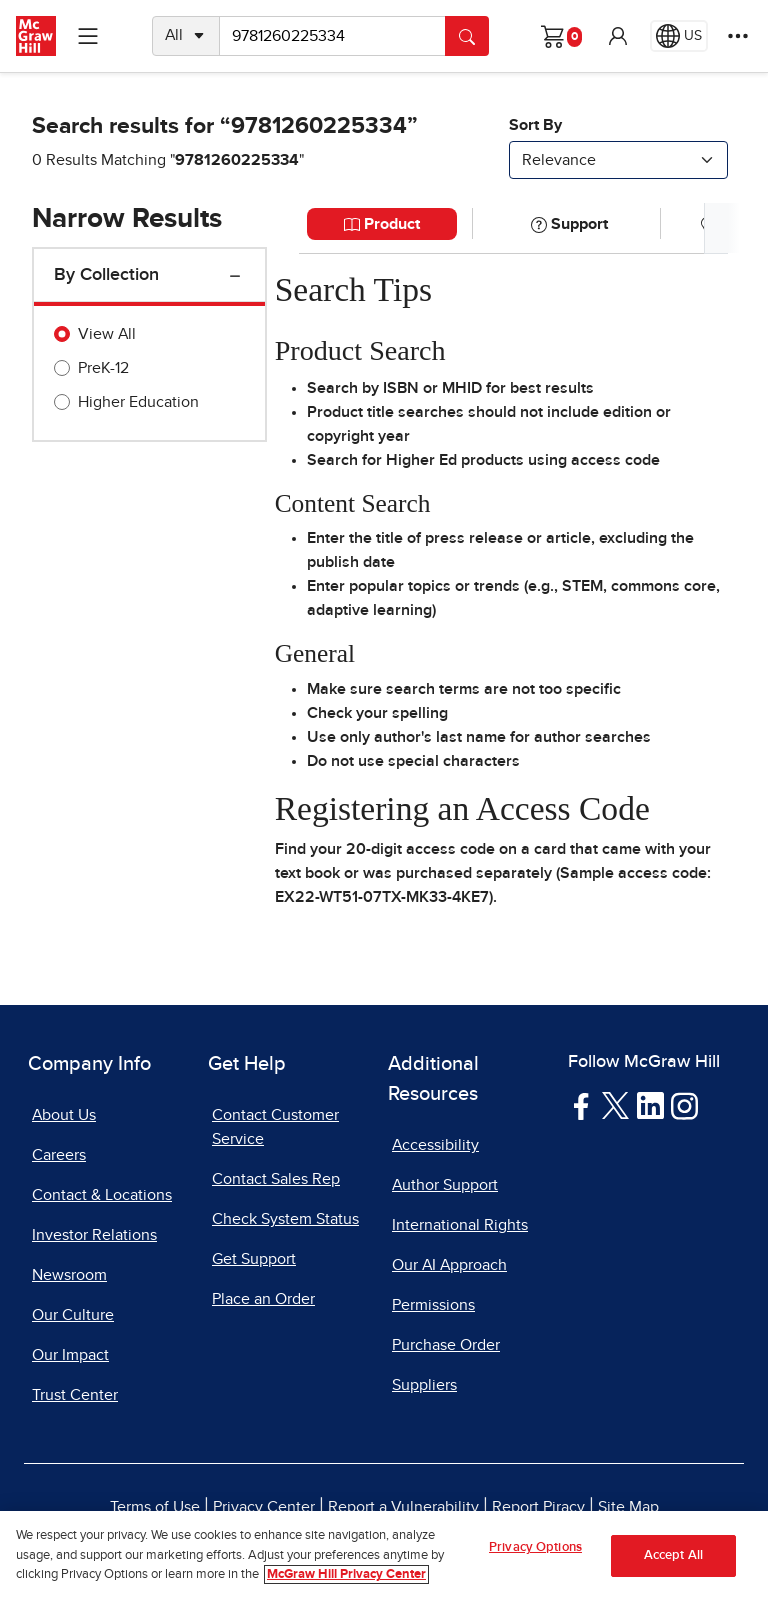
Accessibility (435, 1145)
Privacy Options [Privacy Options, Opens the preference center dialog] (535, 1547)
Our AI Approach (449, 1265)
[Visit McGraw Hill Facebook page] (581, 1105)
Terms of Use (155, 1507)
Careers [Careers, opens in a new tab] (59, 1155)
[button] (618, 36)
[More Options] (738, 36)
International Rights (460, 1225)
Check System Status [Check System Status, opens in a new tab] (285, 1219)
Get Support (254, 1259)
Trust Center (75, 1395)
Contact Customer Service (275, 1127)
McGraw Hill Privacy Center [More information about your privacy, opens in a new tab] (346, 1574)
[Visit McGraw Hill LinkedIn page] (650, 1105)
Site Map (628, 1507)
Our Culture (73, 1315)
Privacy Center (264, 1507)
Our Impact (70, 1355)
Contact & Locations (102, 1195)
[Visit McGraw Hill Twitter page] (615, 1104)
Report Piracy (538, 1507)
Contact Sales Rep (276, 1179)
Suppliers (424, 1385)
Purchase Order (446, 1345)
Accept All (673, 1555)
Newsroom (69, 1275)
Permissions (433, 1305)
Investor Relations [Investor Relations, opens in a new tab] (94, 1235)
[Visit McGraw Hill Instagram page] (684, 1105)
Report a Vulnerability (403, 1507)
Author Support (445, 1185)
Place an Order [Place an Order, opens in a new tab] (263, 1299)
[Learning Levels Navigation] (88, 36)
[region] (384, 1555)
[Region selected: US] (679, 36)
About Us (64, 1115)
